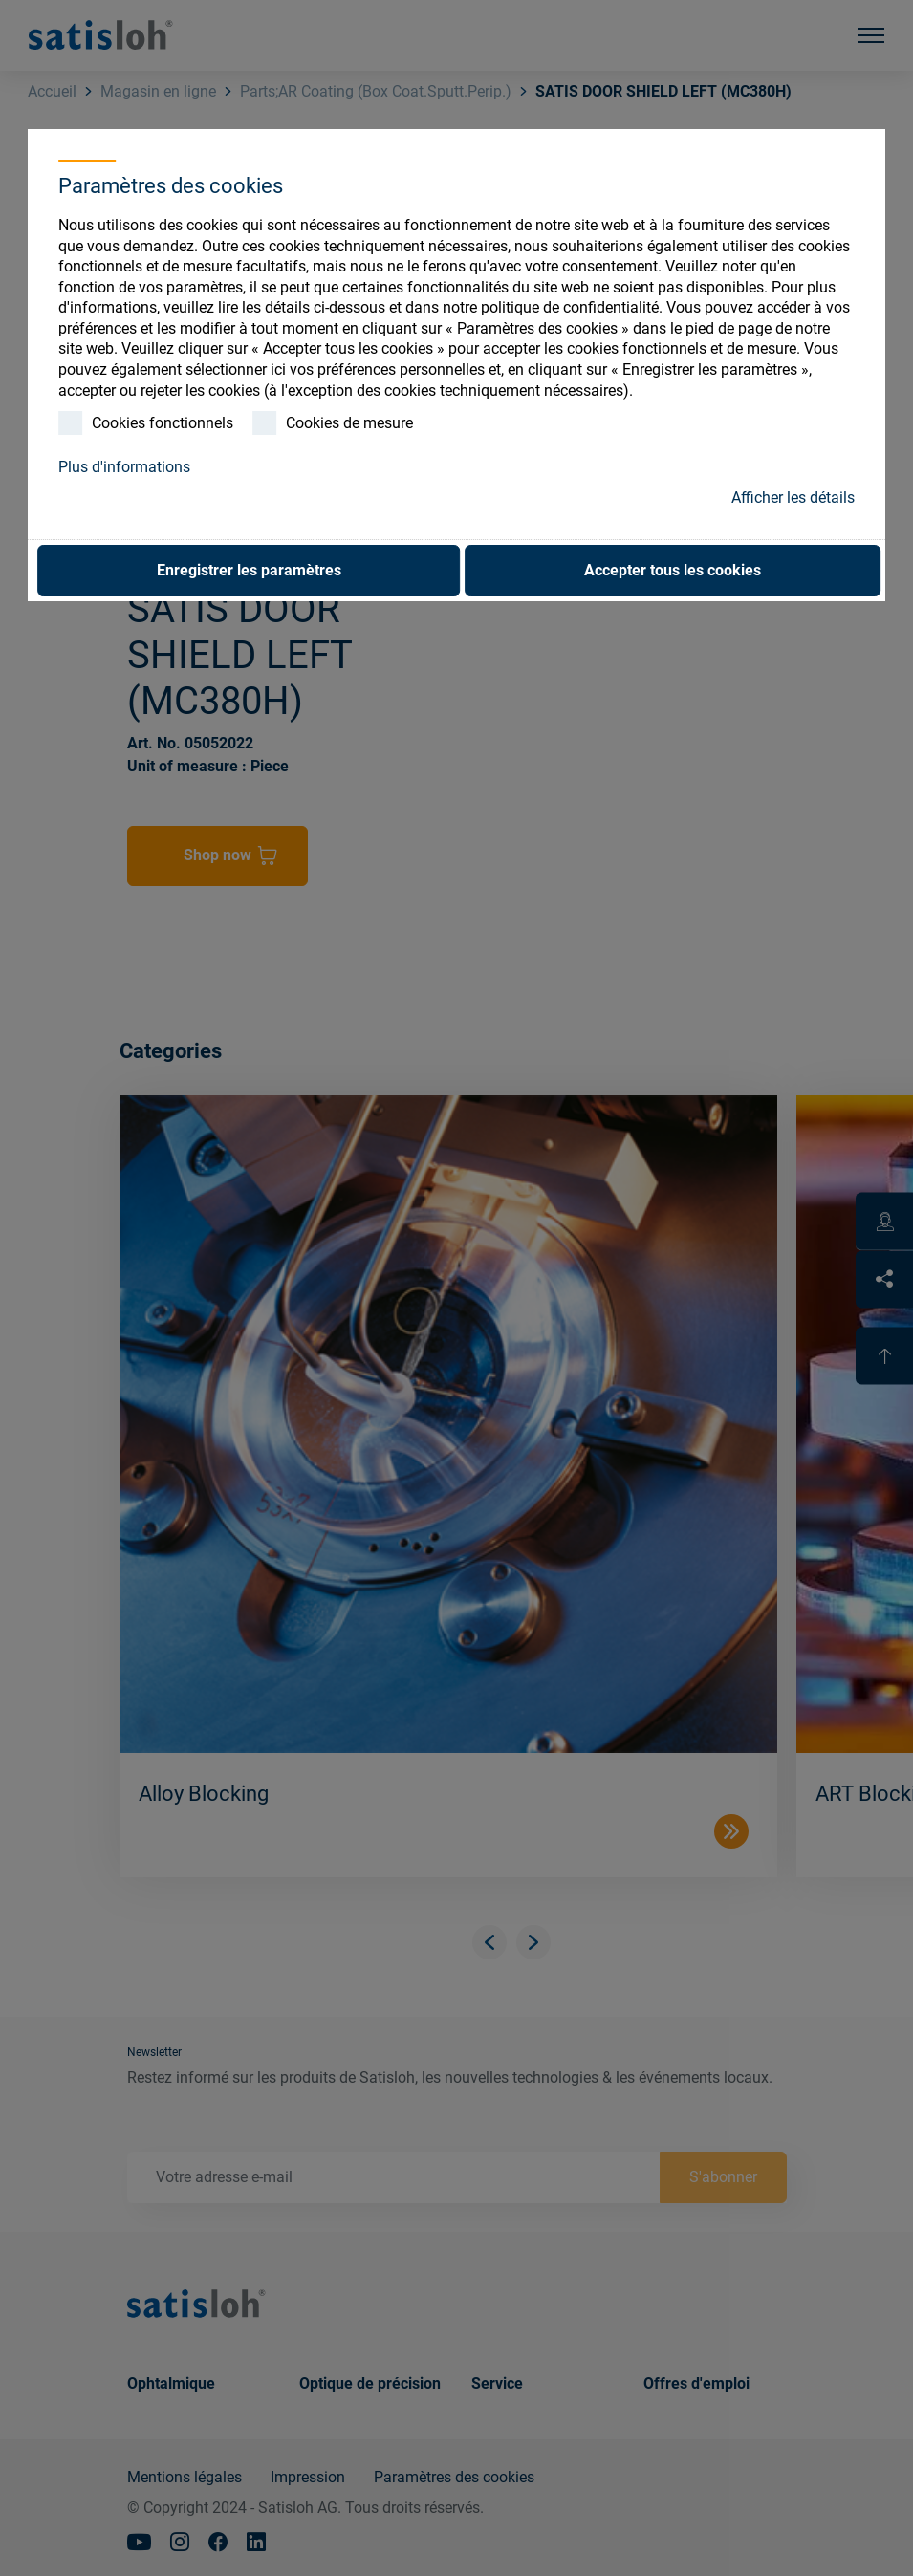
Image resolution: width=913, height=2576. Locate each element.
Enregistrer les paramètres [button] (249, 570)
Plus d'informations (124, 467)
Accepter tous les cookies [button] (672, 570)
